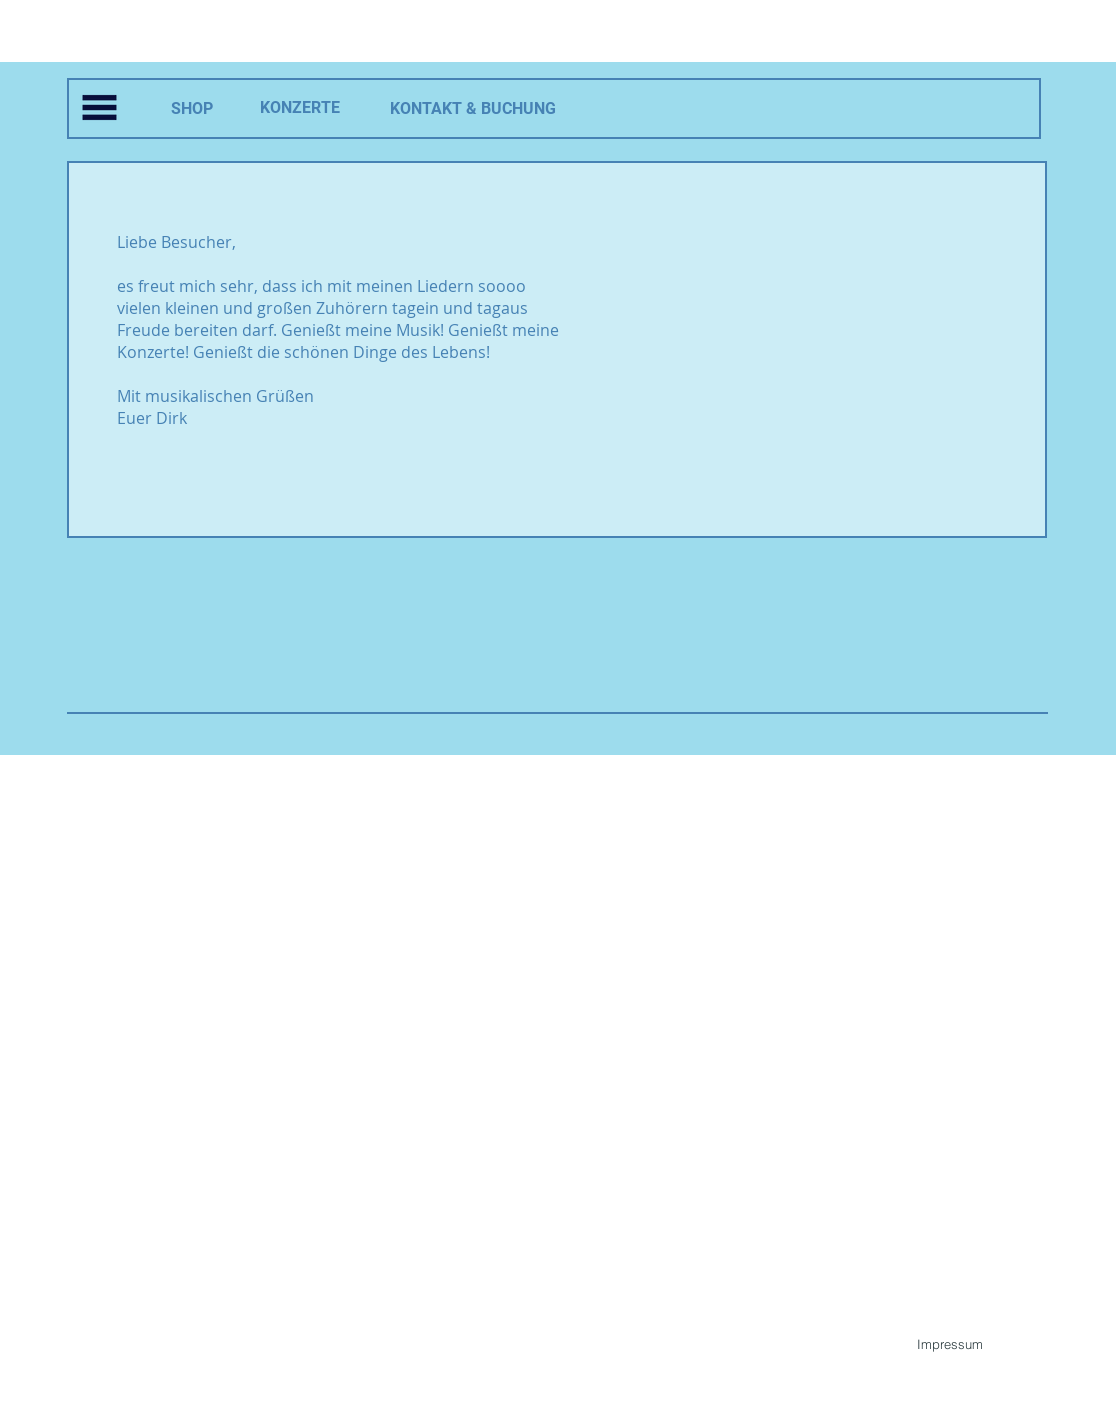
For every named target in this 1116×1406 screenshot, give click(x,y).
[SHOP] (191, 109)
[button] (99, 107)
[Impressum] (950, 1344)
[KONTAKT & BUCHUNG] (472, 109)
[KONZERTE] (300, 108)
